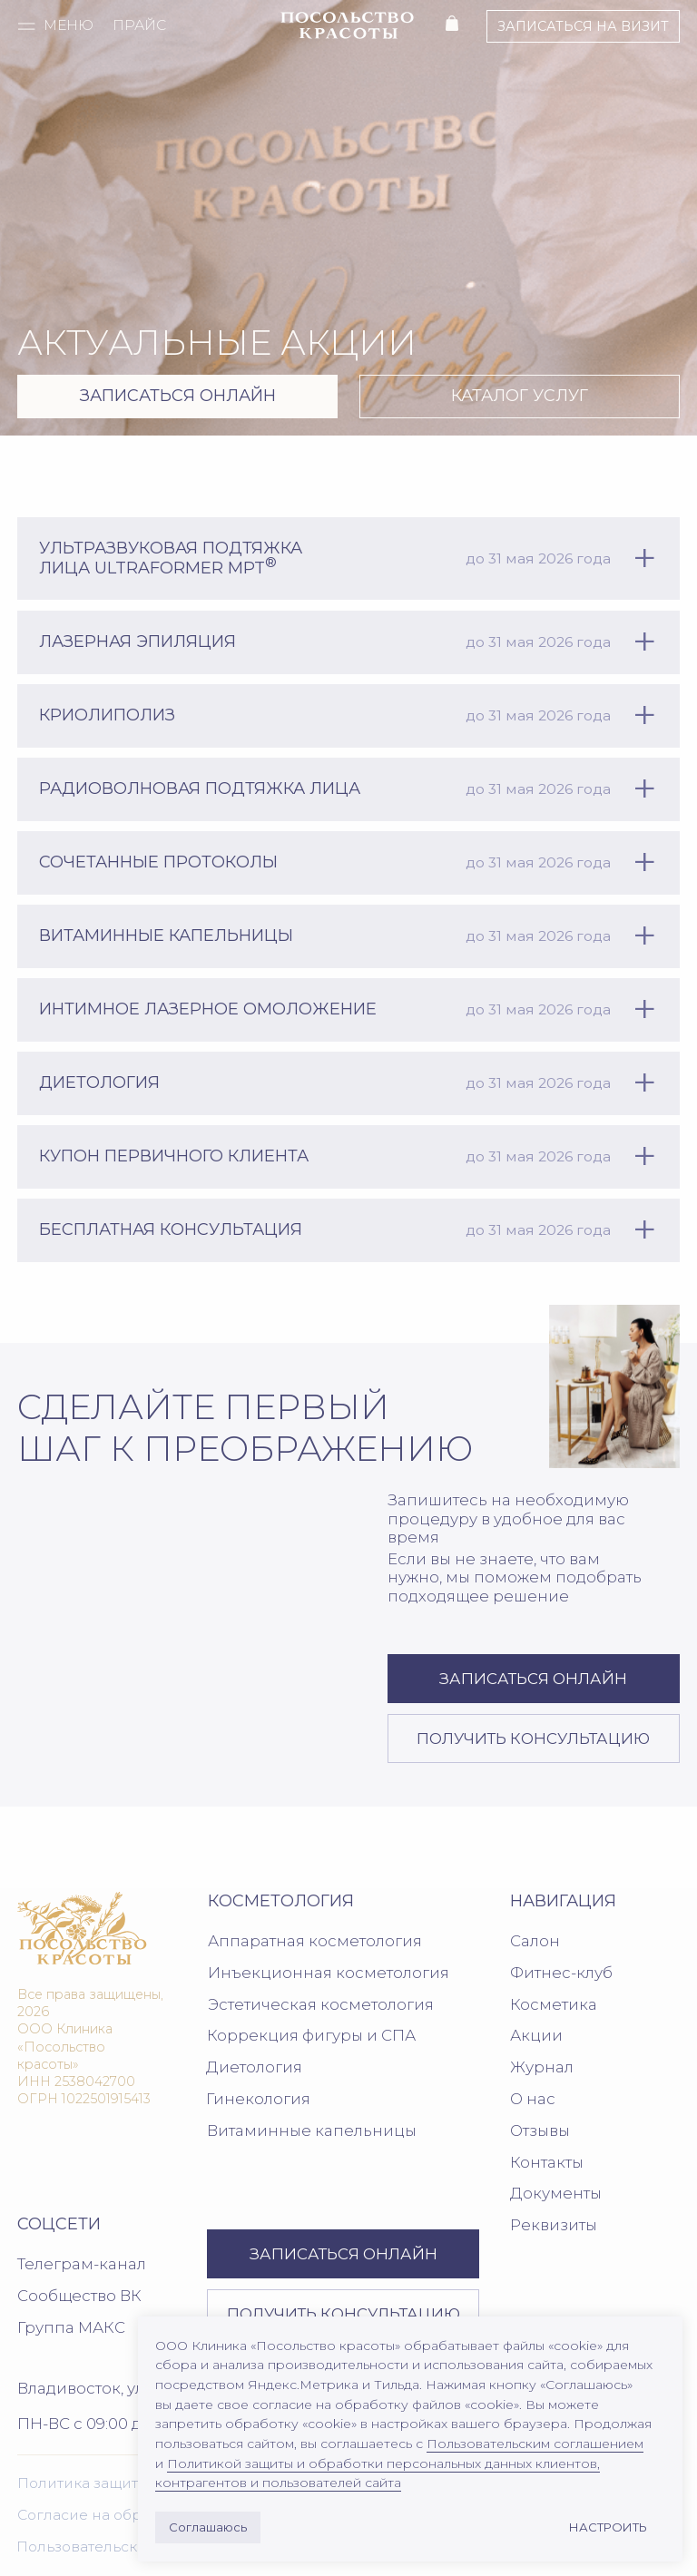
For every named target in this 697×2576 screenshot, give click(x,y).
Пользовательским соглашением (535, 2443)
